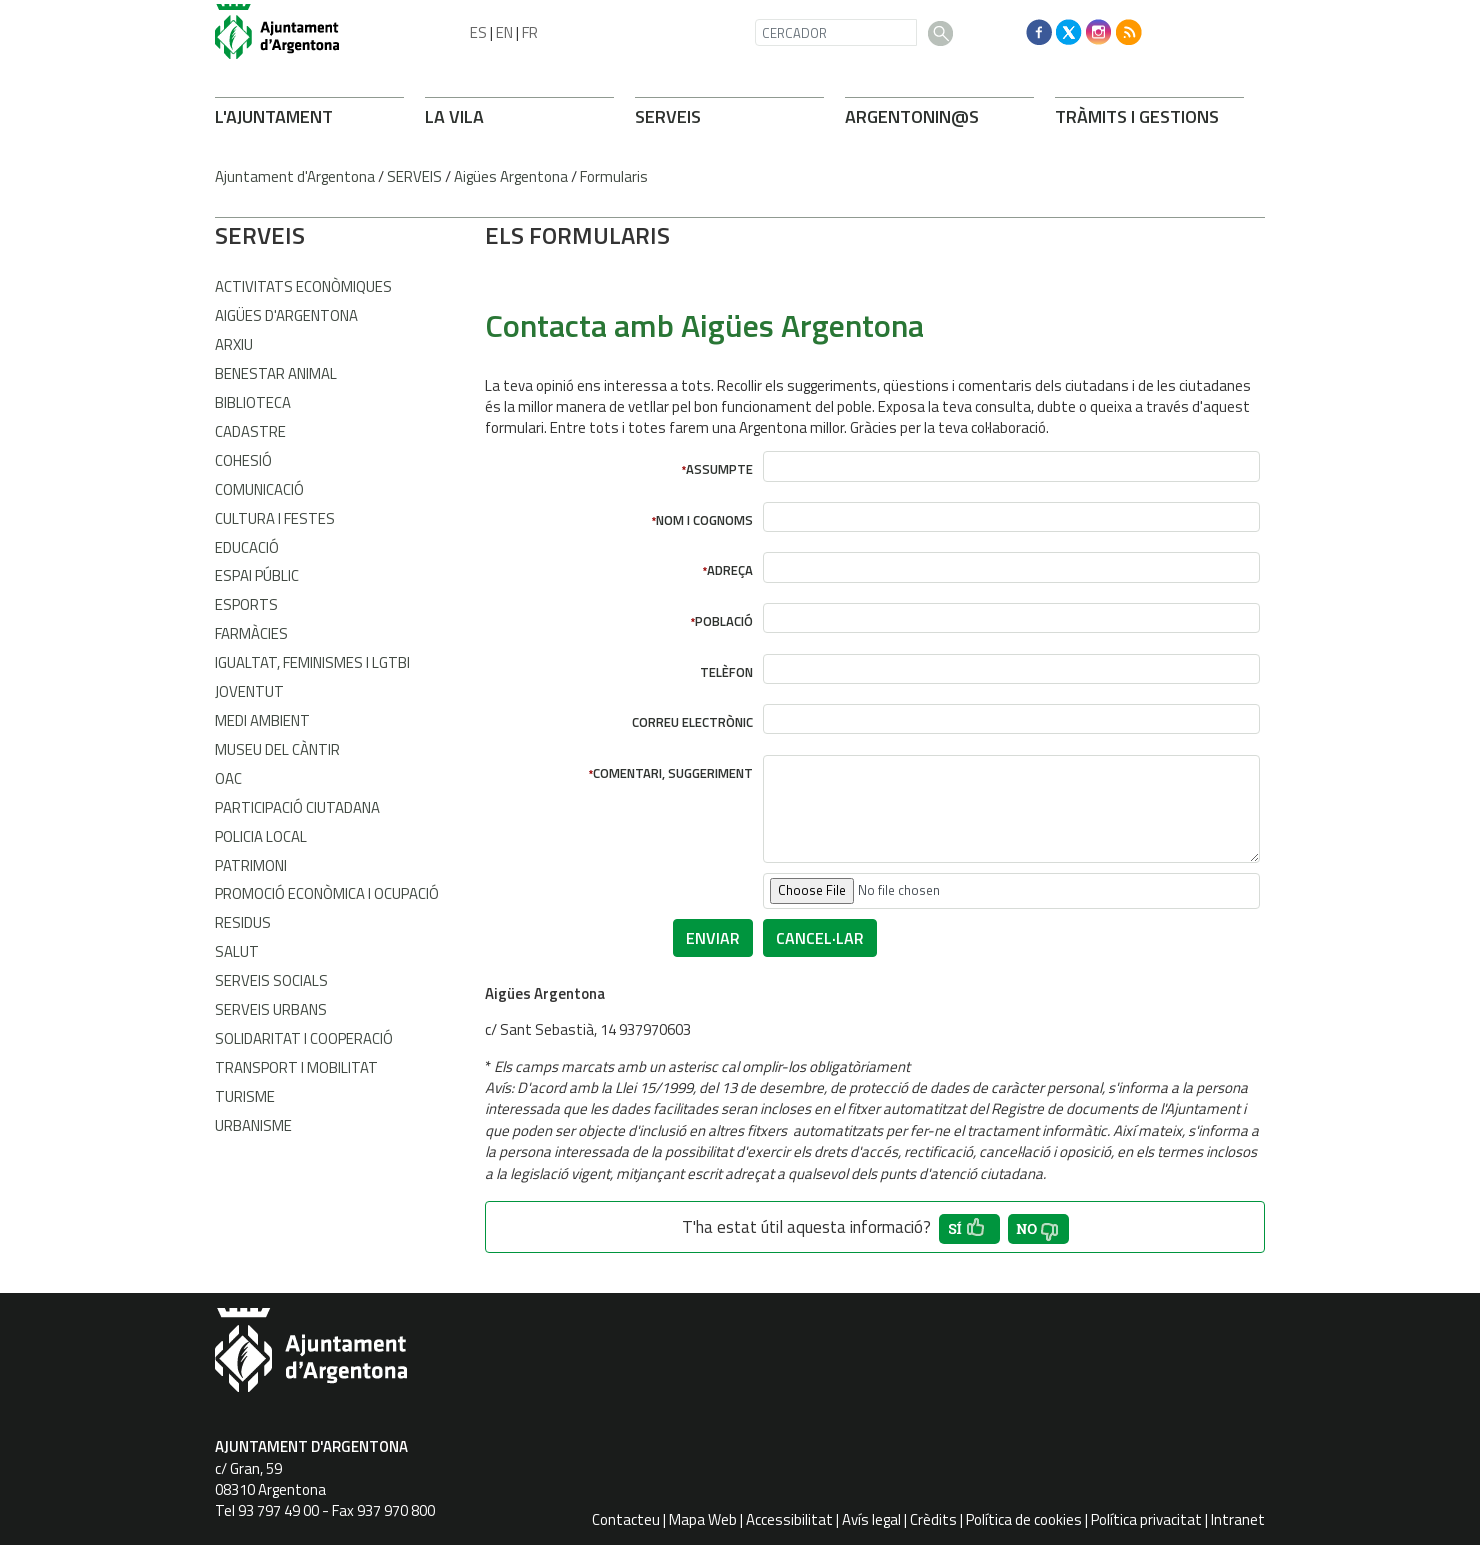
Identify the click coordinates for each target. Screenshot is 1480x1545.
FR (530, 32)
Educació (247, 547)
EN (504, 32)
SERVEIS (668, 116)
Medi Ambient (262, 720)
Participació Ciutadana (297, 807)
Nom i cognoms (704, 520)
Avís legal (871, 1519)
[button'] (969, 1229)
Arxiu (234, 344)
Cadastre (250, 431)
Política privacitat (1146, 1519)
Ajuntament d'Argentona (295, 176)
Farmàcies (251, 633)
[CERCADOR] (836, 32)
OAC (228, 778)
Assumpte (719, 469)
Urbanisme (253, 1125)
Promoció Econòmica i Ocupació (327, 893)
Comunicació (259, 489)
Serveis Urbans (271, 1009)
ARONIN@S (912, 116)
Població (724, 621)
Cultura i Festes (275, 518)
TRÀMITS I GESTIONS (1137, 116)
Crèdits (933, 1519)
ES (478, 32)
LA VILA (454, 116)
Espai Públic (257, 575)
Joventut (249, 691)
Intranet (1238, 1519)
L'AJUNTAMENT (274, 116)
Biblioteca (253, 402)
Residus (243, 922)
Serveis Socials (271, 980)
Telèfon (726, 672)
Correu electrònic (692, 722)
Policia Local (261, 836)
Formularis (614, 176)
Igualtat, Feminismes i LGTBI (312, 662)
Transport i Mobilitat (296, 1067)
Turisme (245, 1096)
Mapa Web (703, 1519)
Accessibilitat (789, 1519)
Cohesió (243, 460)
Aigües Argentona (511, 176)
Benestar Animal (276, 373)
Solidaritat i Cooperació (304, 1038)
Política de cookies (1024, 1519)
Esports (246, 604)
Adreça (730, 570)
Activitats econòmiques (303, 286)
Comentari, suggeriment (673, 773)
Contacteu (626, 1519)
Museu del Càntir (277, 749)
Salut (237, 951)
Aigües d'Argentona (286, 315)
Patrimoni (251, 865)
